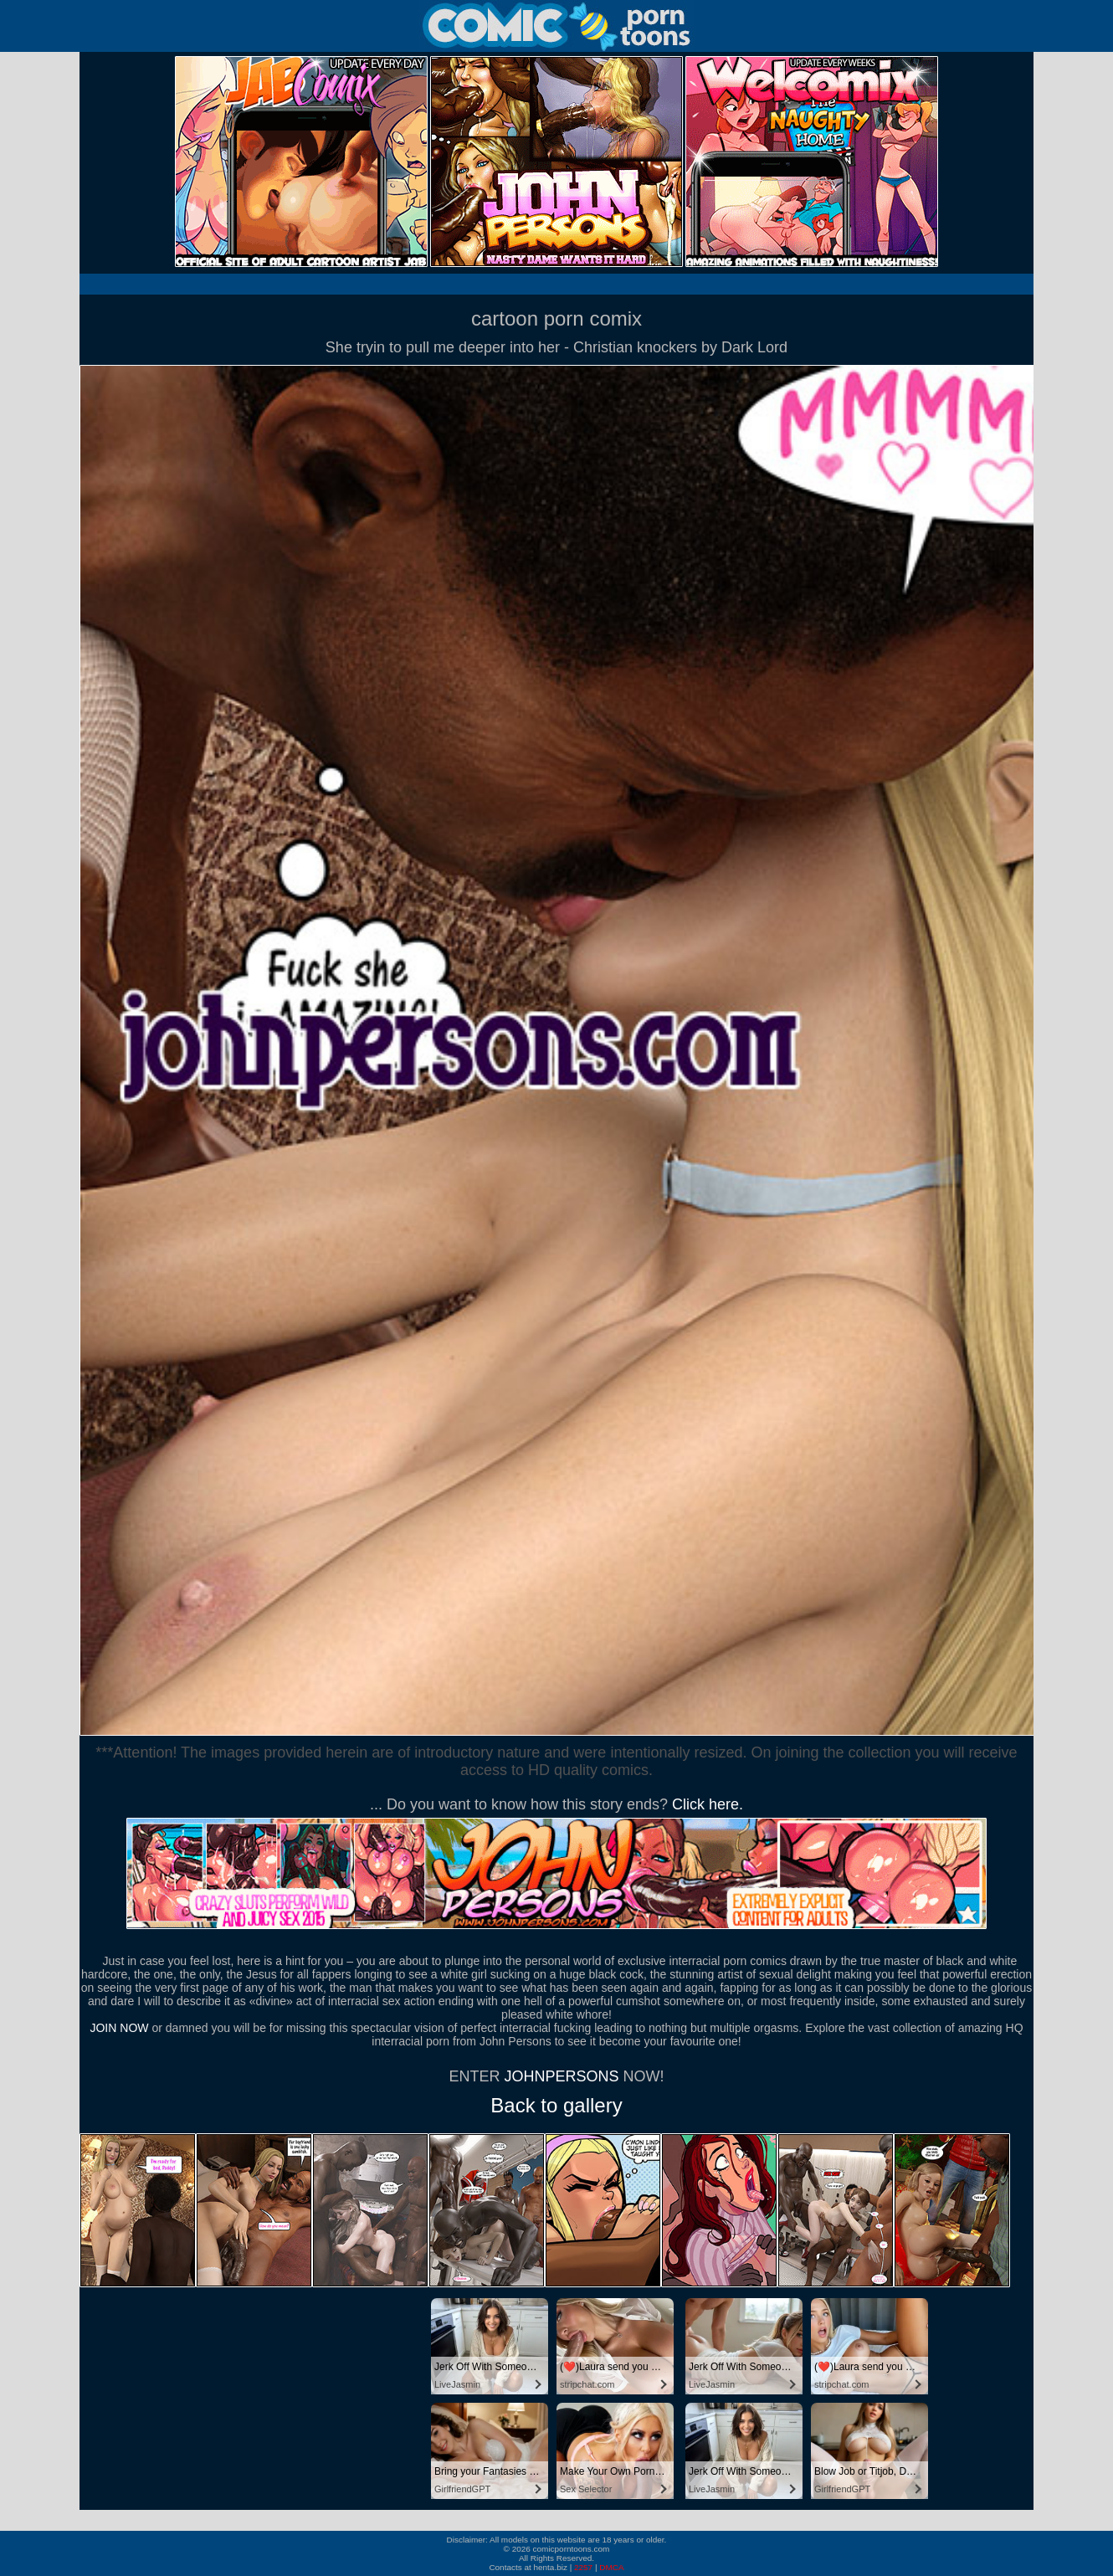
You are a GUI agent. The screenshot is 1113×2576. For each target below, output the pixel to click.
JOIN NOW (119, 2028)
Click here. (707, 1804)
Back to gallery (556, 2105)
